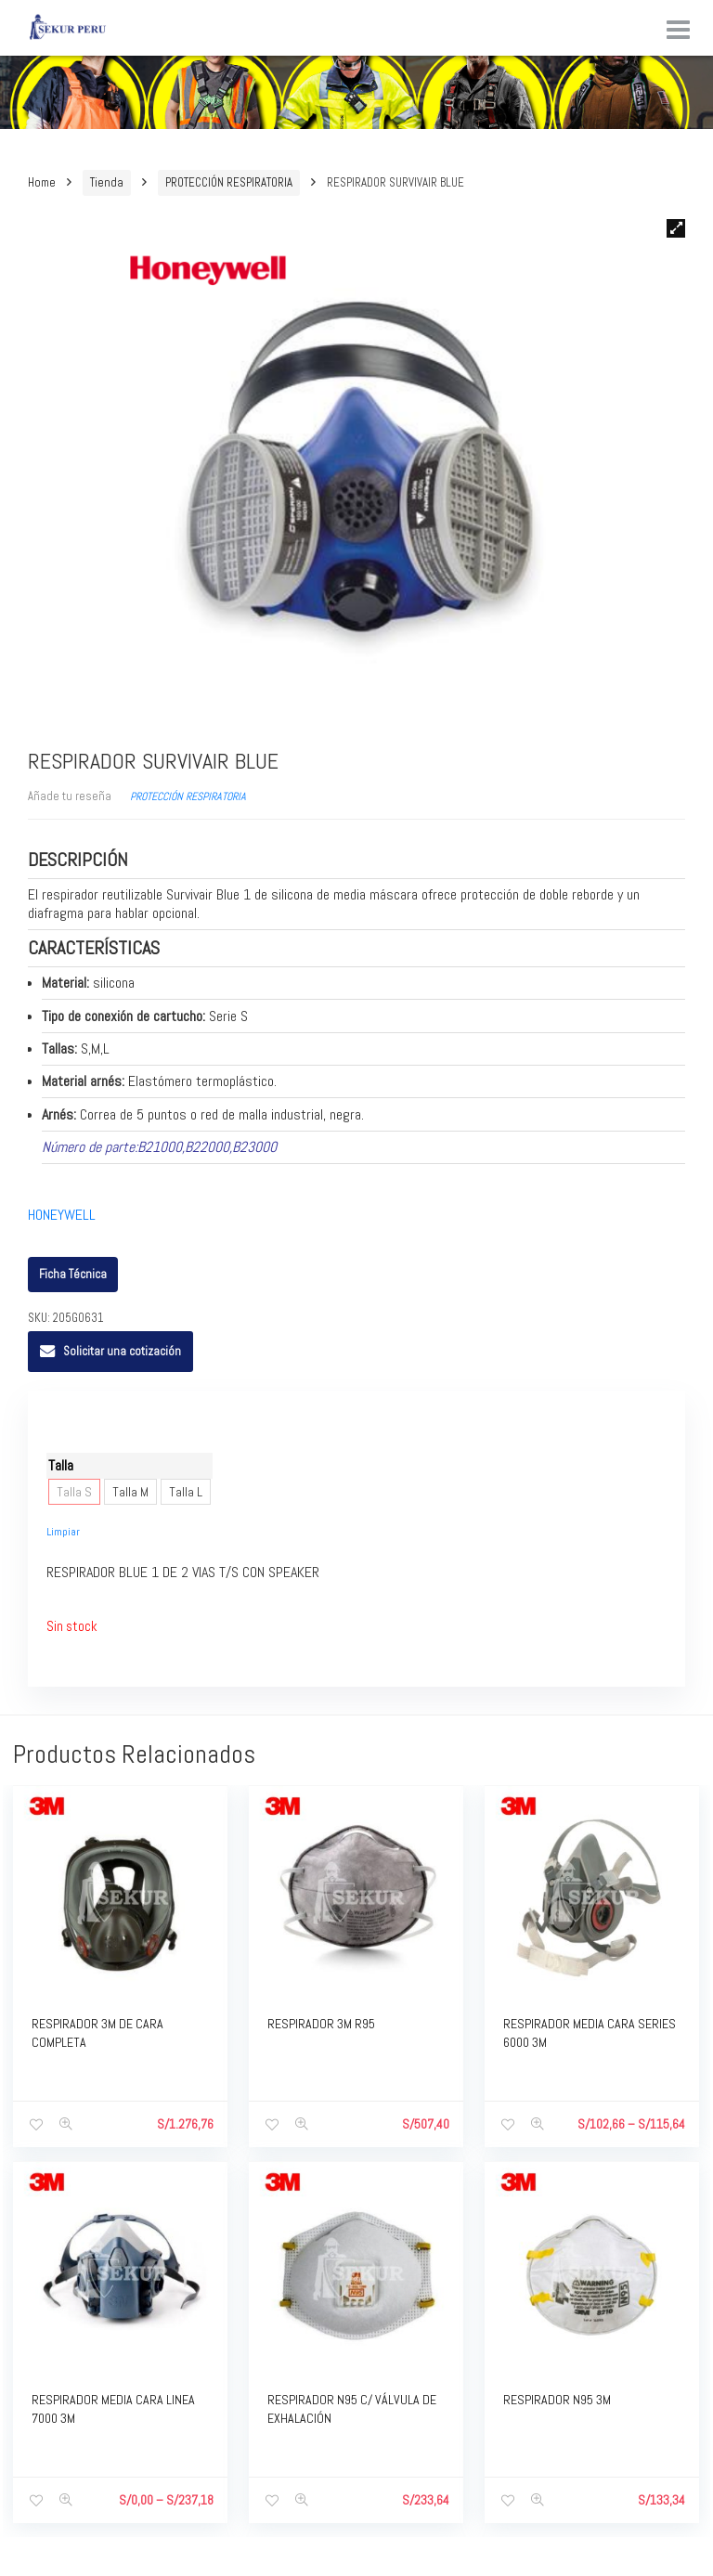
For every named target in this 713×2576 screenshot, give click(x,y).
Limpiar (63, 1531)
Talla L (185, 1491)
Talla (60, 1465)
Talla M (130, 1491)
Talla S (74, 1491)
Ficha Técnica (73, 1274)
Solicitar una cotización (122, 1351)
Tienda (106, 182)
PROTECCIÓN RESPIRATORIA (228, 182)
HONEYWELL (62, 1214)
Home (42, 182)
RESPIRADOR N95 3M (557, 2399)
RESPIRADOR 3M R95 (321, 2023)
